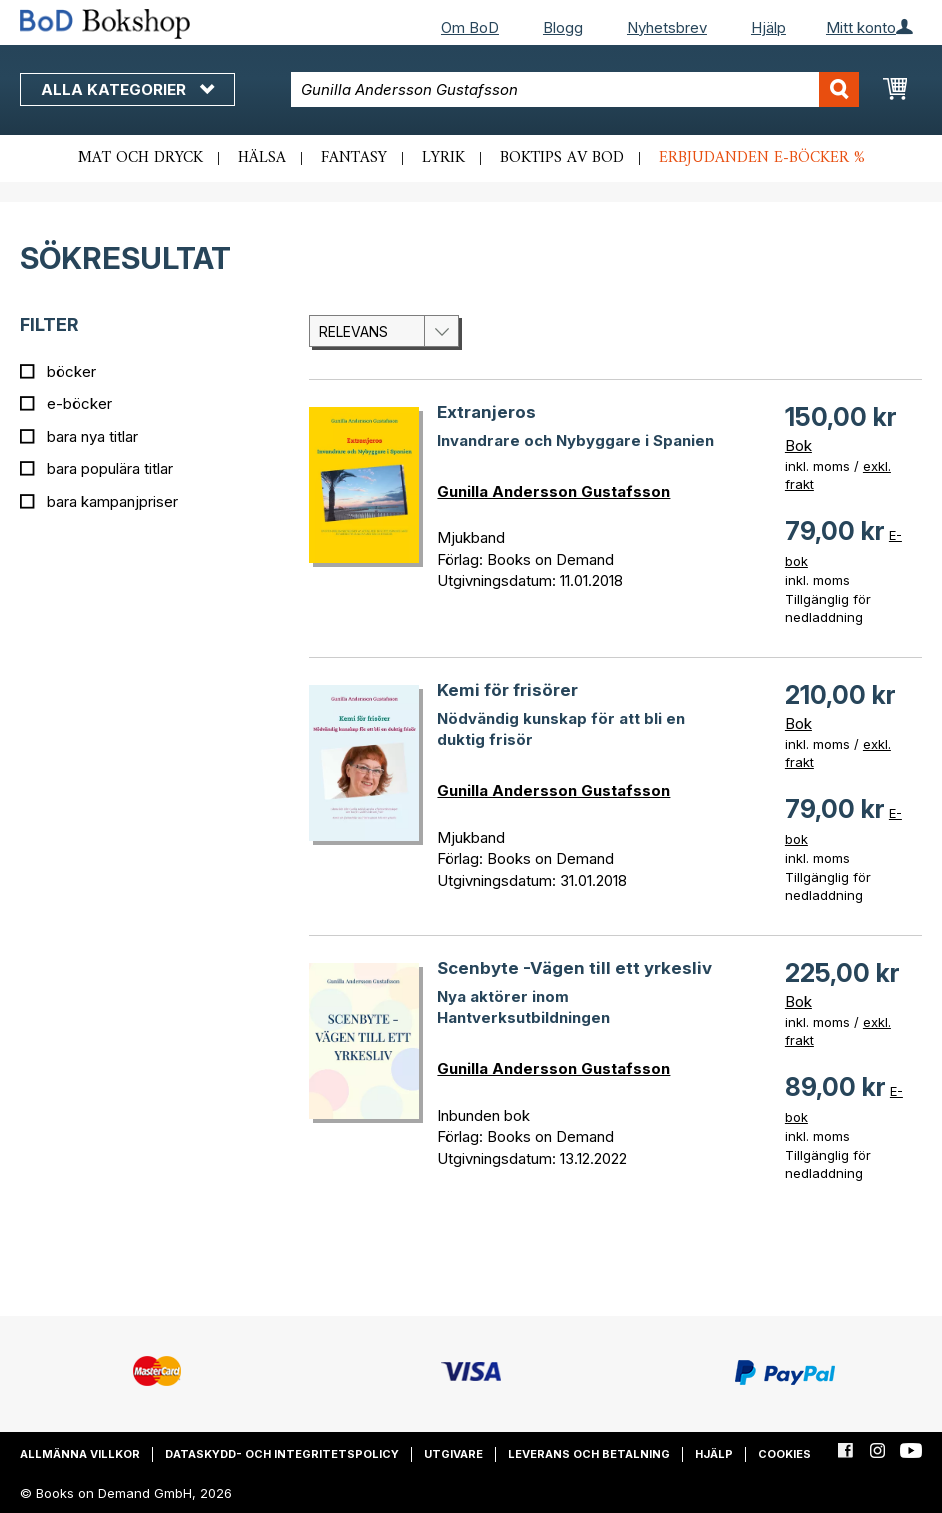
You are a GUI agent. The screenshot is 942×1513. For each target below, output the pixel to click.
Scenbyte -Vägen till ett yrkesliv (574, 968)
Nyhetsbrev (667, 27)
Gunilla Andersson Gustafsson (553, 491)
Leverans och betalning (589, 1454)
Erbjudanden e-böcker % (762, 158)
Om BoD (470, 27)
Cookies (784, 1454)
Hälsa (262, 158)
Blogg (563, 27)
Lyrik (443, 158)
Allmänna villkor (80, 1454)
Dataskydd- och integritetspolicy (282, 1454)
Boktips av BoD (562, 158)
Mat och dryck (140, 158)
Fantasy (354, 158)
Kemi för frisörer (507, 690)
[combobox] (575, 89)
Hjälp (768, 27)
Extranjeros (486, 412)
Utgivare (453, 1454)
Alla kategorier (127, 89)
